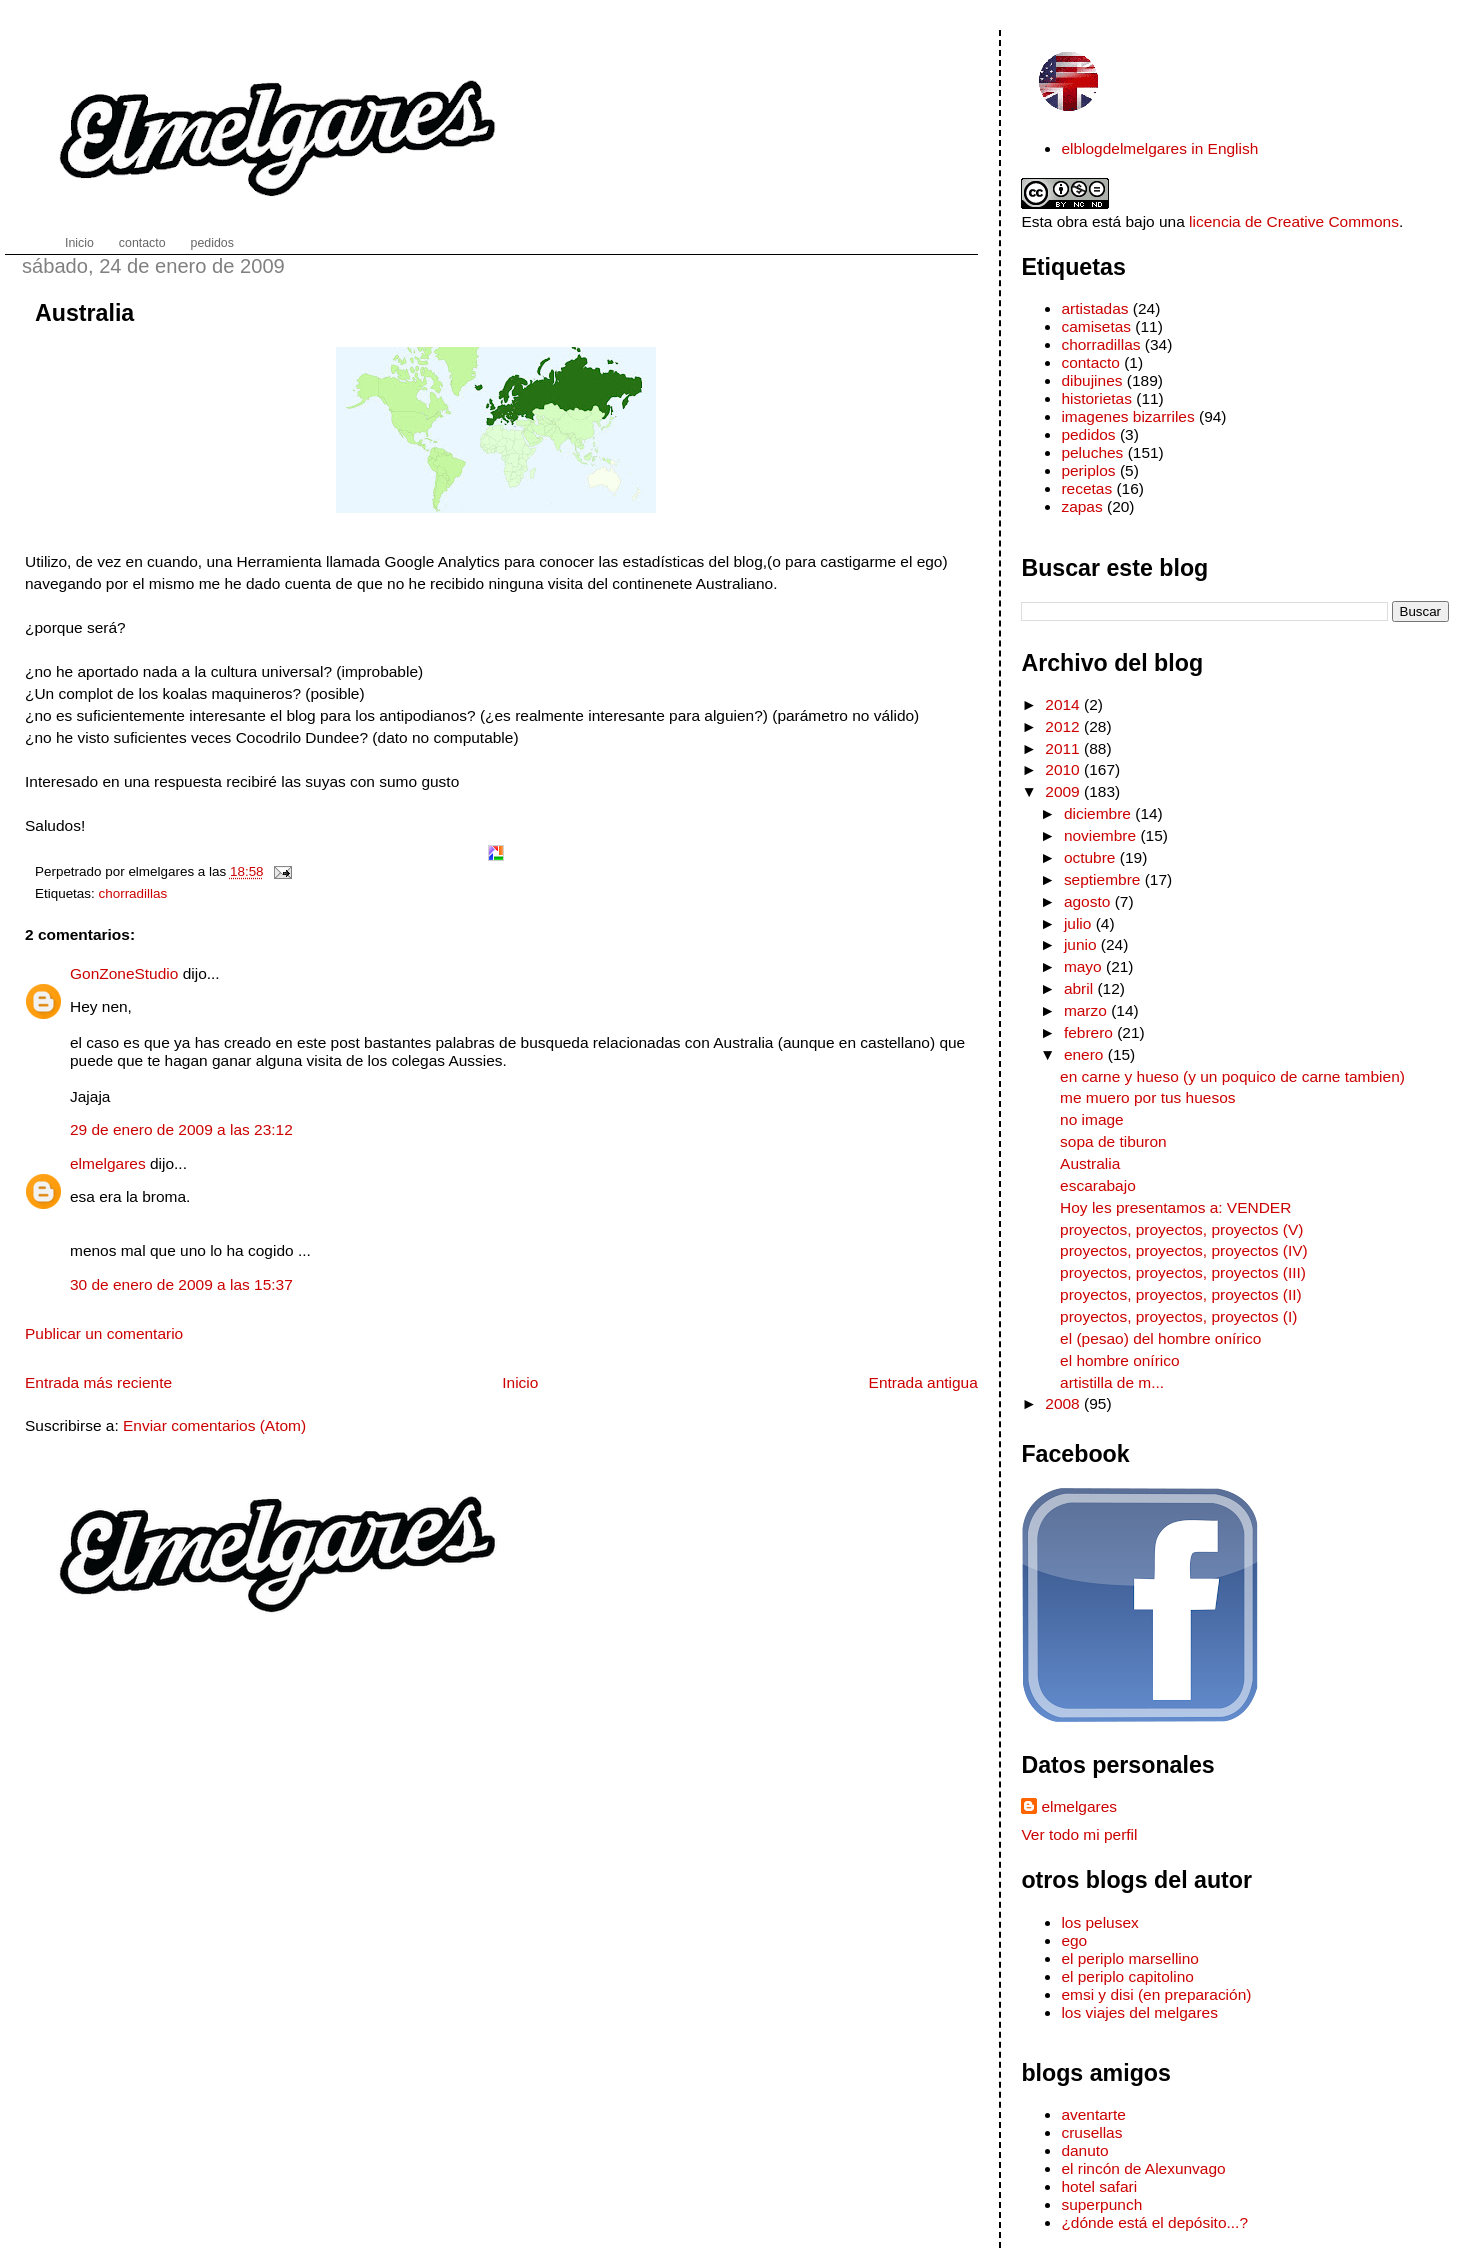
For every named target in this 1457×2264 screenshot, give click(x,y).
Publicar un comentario (104, 1333)
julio (1080, 923)
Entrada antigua (923, 1382)
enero (1086, 1054)
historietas (1096, 398)
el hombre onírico (1120, 1360)
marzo (1087, 1010)
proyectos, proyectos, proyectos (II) (1181, 1294)
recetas (1086, 488)
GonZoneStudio (124, 973)
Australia (84, 313)
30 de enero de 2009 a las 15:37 (181, 1284)
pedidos (1088, 434)
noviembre (1102, 835)
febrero (1090, 1032)
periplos (1088, 470)
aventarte (1093, 2114)
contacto (1090, 362)
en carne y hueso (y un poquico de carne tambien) (1232, 1076)
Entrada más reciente (98, 1382)
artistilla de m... (1112, 1382)
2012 (1064, 726)
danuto (1084, 2150)
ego (1074, 1940)
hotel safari (1099, 2186)
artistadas (1094, 308)
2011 (1064, 748)
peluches (1092, 452)
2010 (1064, 769)
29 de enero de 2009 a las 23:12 (181, 1129)
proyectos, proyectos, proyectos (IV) (1184, 1250)
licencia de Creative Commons (1294, 221)
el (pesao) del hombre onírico (1160, 1338)
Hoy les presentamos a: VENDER (1175, 1207)
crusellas (1091, 2132)
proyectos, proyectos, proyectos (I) (1178, 1316)
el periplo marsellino (1130, 1958)
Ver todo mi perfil (1079, 1834)
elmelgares (108, 1163)
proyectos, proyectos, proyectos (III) (1183, 1272)
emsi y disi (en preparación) (1156, 1994)
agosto (1089, 901)
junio (1082, 944)
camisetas (1096, 326)
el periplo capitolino (1127, 1976)
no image (1092, 1119)
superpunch (1101, 2204)
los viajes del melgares (1139, 2012)
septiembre (1104, 879)
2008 (1064, 1403)
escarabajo (1098, 1185)
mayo (1085, 966)
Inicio (520, 1382)
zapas (1081, 506)
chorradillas (133, 893)
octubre (1092, 857)
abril (1081, 988)
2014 (1064, 704)
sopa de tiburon (1113, 1141)
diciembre (1099, 813)
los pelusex (1099, 1922)
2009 (1064, 791)
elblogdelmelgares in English (1159, 148)
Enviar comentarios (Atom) (214, 1425)
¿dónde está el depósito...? (1154, 2222)
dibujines (1091, 380)
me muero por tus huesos (1147, 1097)
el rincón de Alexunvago (1143, 2168)
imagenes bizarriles (1127, 416)
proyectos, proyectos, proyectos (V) (1181, 1229)
